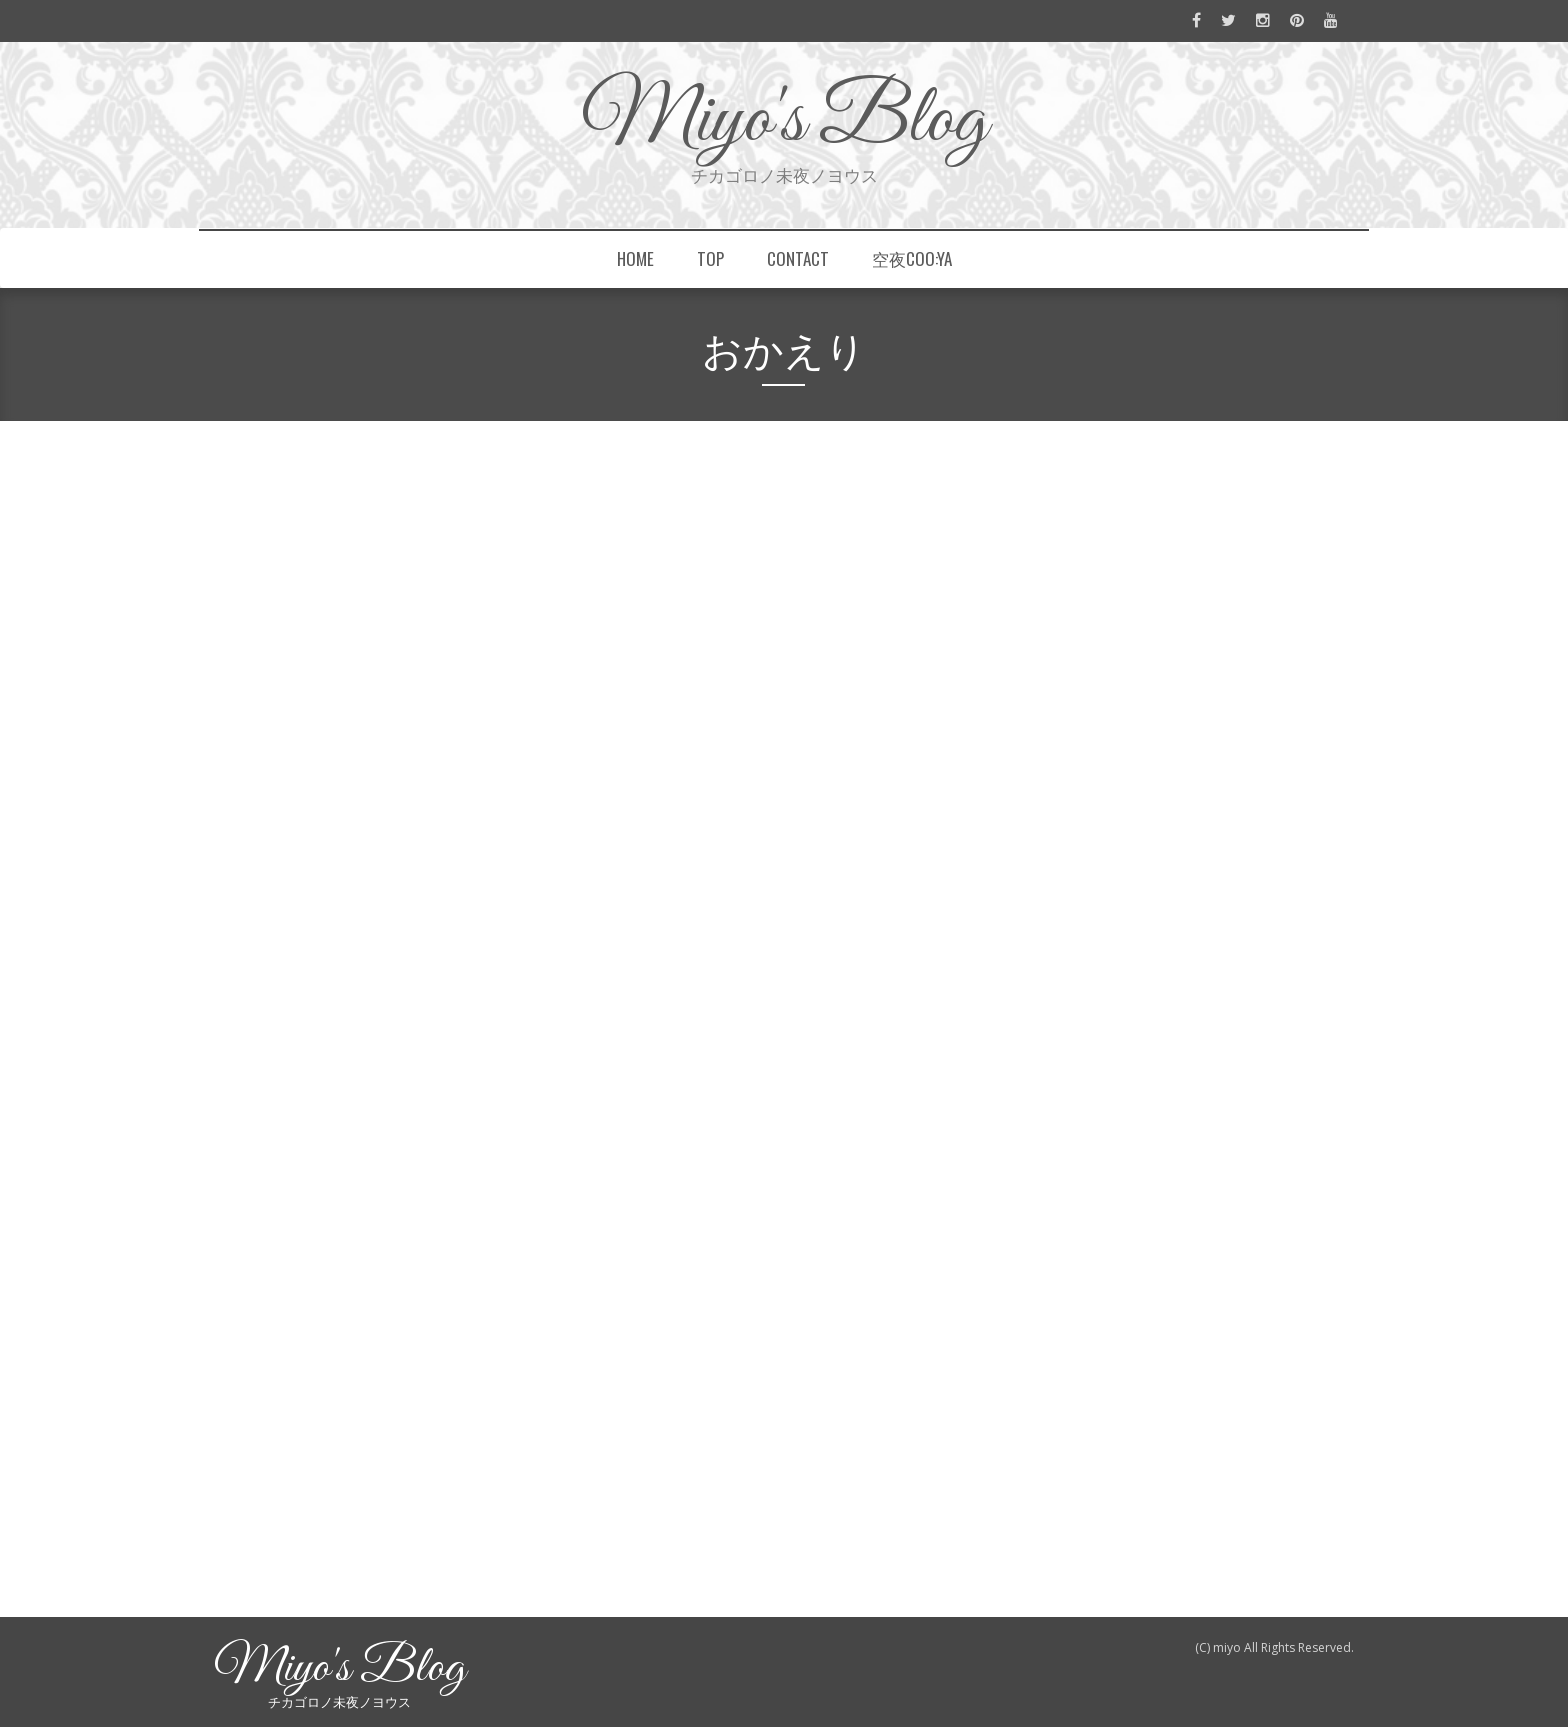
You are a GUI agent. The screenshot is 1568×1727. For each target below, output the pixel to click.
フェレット (616, 1408)
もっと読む (277, 1340)
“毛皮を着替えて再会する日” (1157, 769)
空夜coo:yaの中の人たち (1146, 732)
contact (798, 258)
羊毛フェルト (472, 523)
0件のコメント (410, 1437)
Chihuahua (364, 482)
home (635, 258)
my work (1099, 1235)
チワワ (857, 482)
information (1109, 1198)
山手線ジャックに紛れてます (1158, 869)
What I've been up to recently (1162, 1272)
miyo (243, 628)
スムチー (721, 482)
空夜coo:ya (912, 258)
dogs (296, 1408)
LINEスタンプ (541, 482)
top (710, 258)
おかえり (284, 585)
